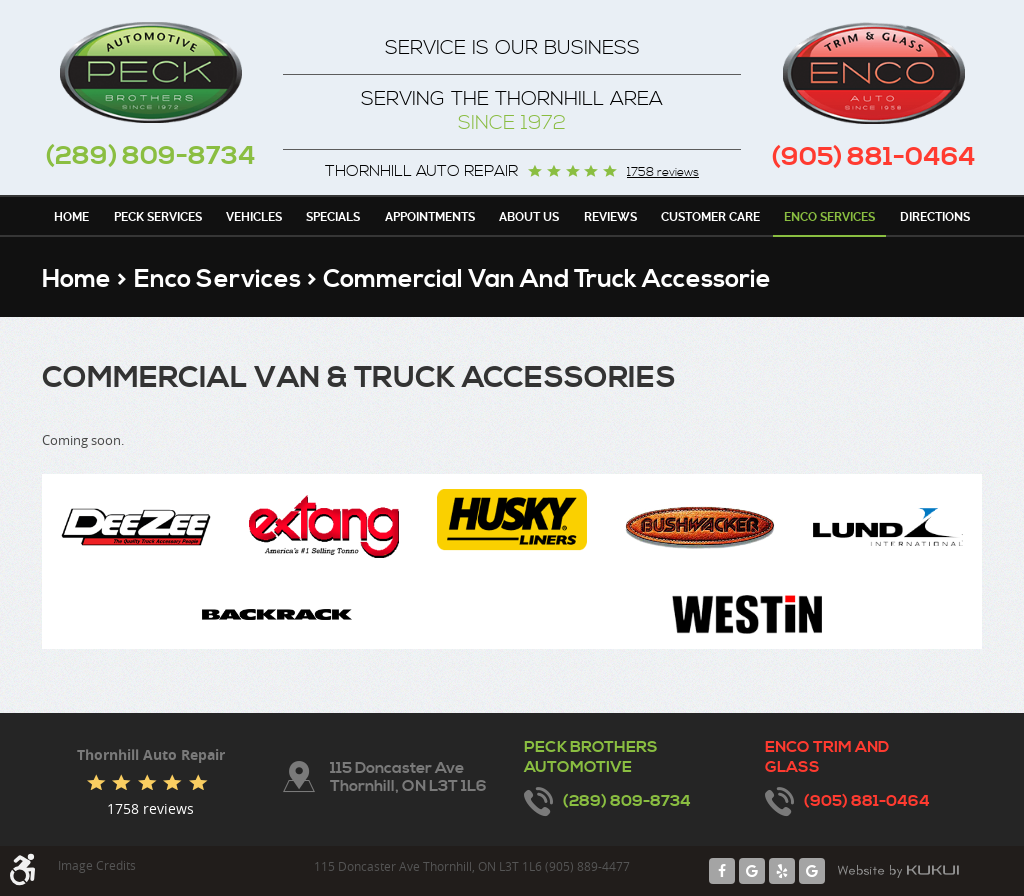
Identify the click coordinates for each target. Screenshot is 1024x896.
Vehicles (254, 217)
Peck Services (158, 217)
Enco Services (829, 217)
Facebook (722, 871)
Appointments (430, 217)
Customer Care (710, 217)
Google (752, 871)
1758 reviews (663, 173)
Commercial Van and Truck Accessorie (547, 279)
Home (71, 217)
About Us (529, 217)
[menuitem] (71, 216)
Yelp (782, 871)
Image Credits (97, 865)
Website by (898, 871)
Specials (333, 217)
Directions (935, 217)
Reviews (610, 217)
